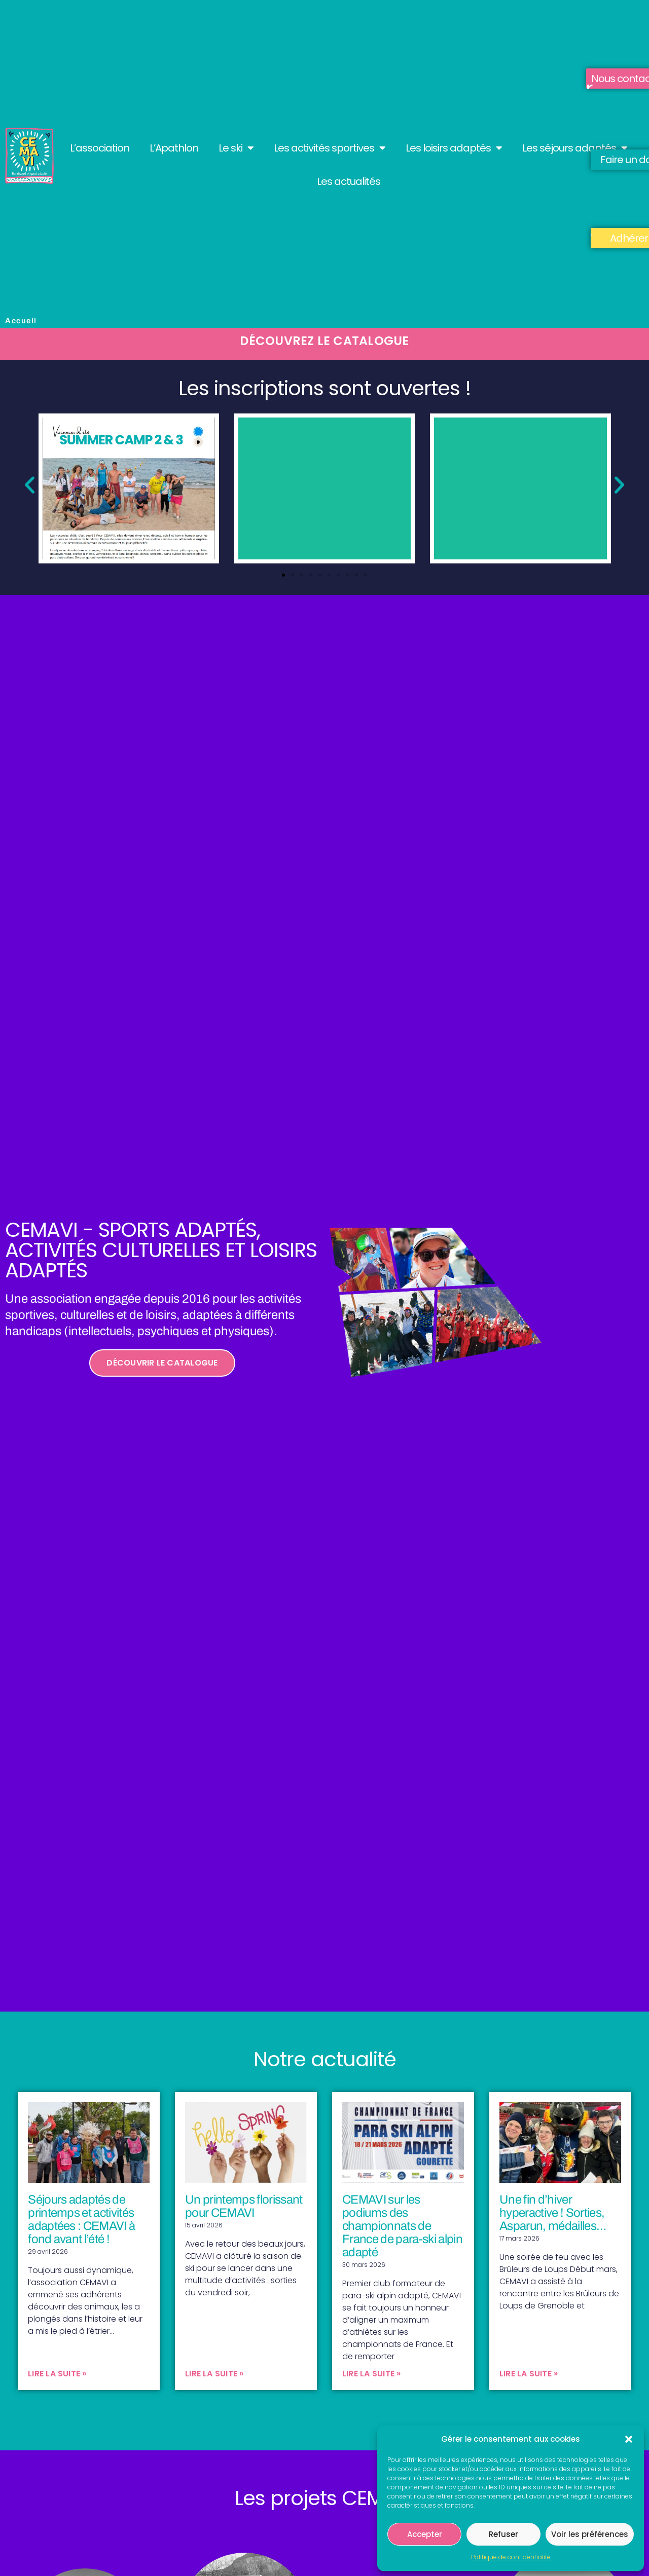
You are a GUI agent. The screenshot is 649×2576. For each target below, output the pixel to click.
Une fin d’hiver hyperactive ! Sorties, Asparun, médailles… (552, 2212)
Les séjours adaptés (574, 148)
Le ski (236, 148)
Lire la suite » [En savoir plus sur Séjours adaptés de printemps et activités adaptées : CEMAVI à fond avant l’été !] (57, 2373)
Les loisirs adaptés (454, 148)
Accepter (424, 2534)
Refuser (503, 2534)
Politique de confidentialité (511, 2557)
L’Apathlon (174, 148)
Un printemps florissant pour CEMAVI (244, 2206)
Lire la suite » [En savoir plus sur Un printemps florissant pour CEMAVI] (214, 2373)
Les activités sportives (329, 148)
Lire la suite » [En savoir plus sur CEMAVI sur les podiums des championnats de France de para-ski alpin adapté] (371, 2373)
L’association (99, 148)
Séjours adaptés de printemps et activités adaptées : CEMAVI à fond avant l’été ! (81, 2219)
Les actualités (348, 181)
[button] (629, 2439)
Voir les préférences (589, 2534)
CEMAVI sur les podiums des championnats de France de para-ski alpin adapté (402, 2226)
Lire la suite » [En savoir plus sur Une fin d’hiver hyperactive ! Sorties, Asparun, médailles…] (528, 2373)
